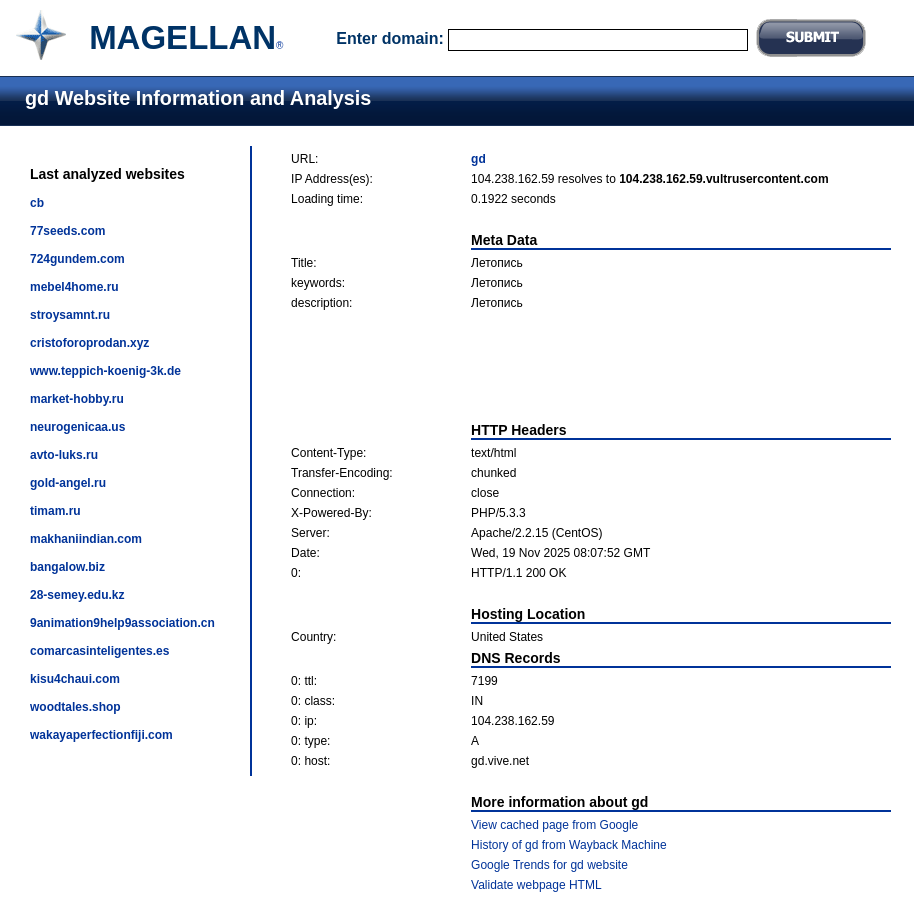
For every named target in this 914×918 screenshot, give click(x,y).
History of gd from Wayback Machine (569, 845)
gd (478, 159)
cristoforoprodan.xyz (89, 343)
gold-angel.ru (68, 483)
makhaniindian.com (86, 539)
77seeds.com (67, 231)
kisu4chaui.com (75, 679)
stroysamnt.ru (70, 315)
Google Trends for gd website (549, 865)
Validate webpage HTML (536, 885)
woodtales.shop (75, 707)
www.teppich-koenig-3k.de (105, 371)
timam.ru (55, 511)
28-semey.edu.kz (77, 595)
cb (37, 203)
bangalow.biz (67, 567)
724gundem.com (77, 259)
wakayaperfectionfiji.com (101, 735)
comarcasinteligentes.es (99, 651)
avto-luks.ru (64, 455)
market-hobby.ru (77, 399)
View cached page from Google (554, 825)
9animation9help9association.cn (122, 623)
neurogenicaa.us (77, 427)
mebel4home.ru (74, 287)
